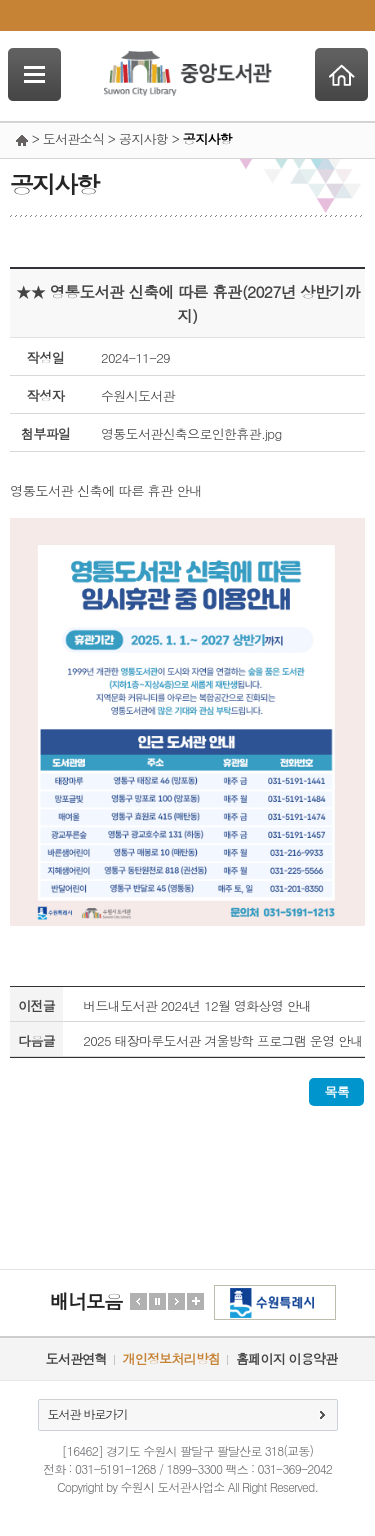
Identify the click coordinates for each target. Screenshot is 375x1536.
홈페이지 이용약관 (286, 1358)
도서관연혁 (76, 1358)
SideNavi (34, 74)
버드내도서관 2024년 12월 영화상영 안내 (197, 1005)
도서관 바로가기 (88, 1413)
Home (341, 74)
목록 (336, 1091)
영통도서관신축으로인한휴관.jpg (191, 433)
